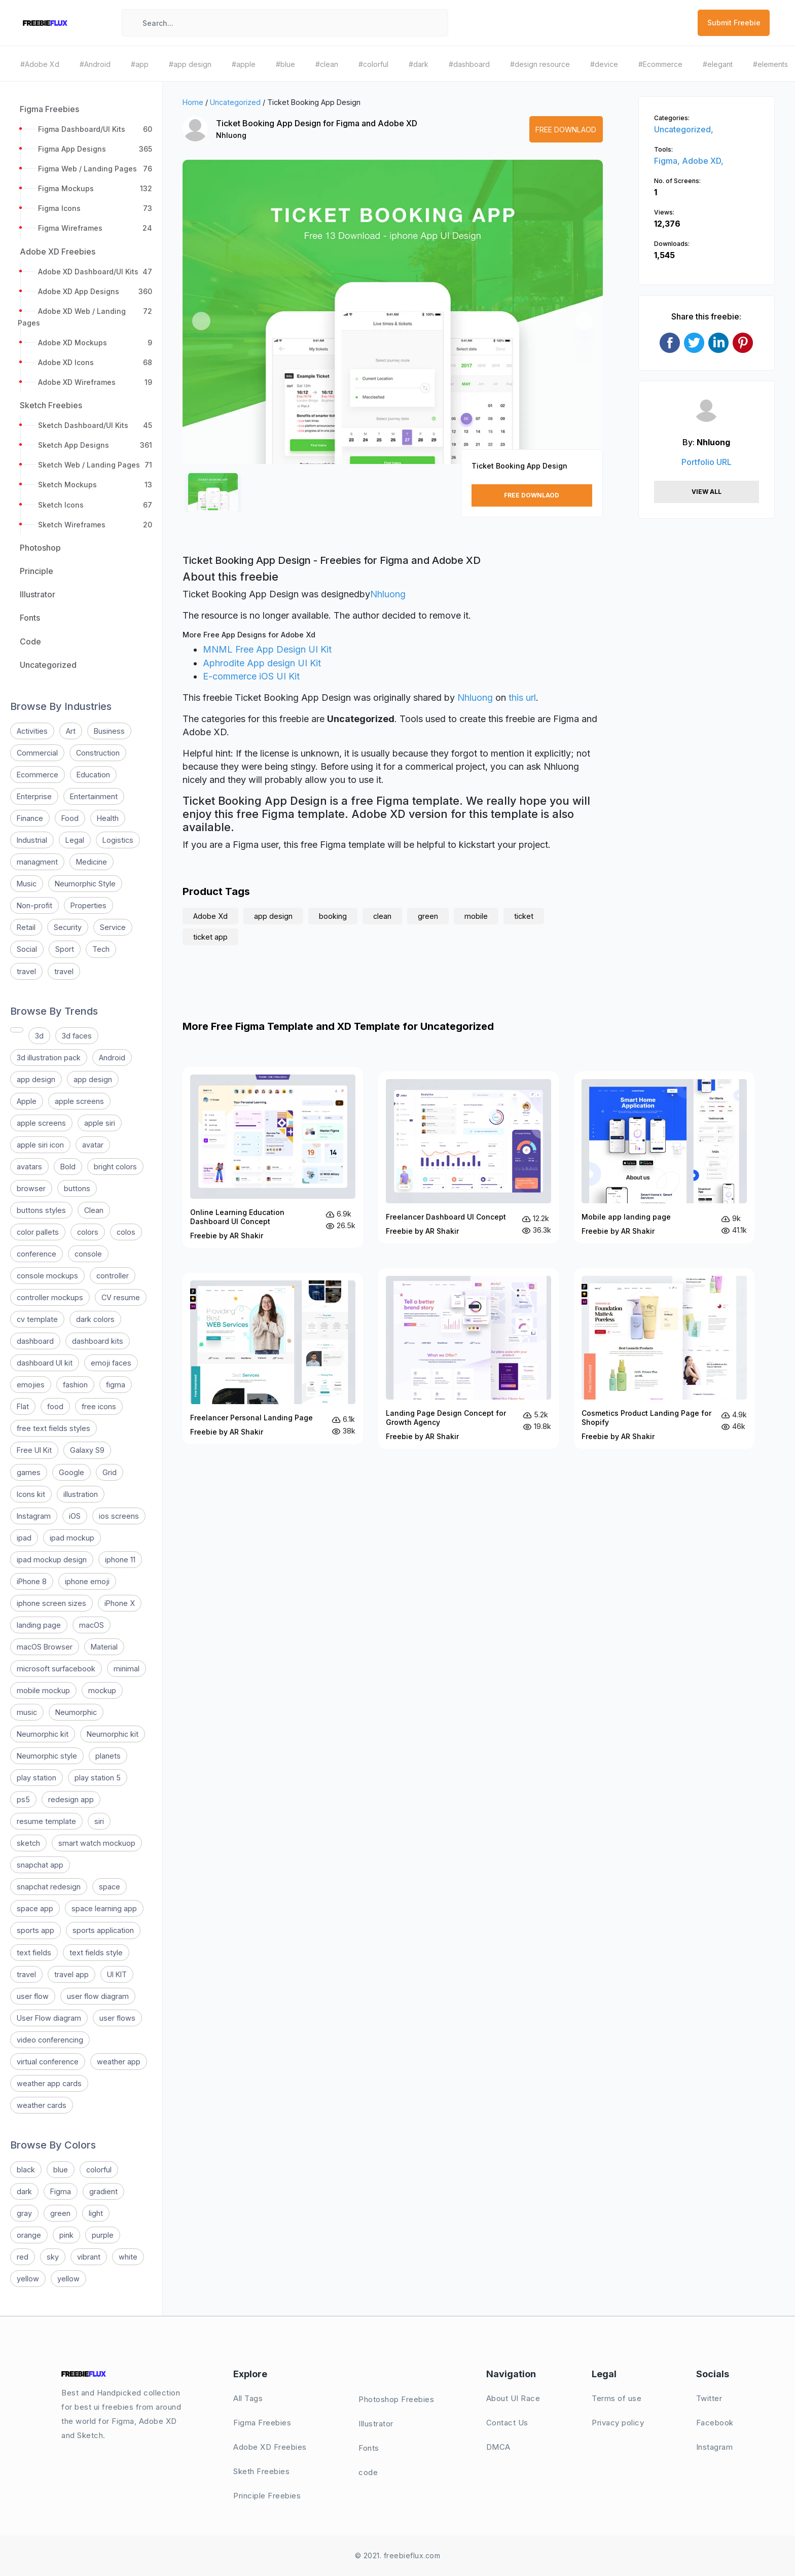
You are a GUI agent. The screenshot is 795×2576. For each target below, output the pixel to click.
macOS (91, 1625)
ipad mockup (72, 1537)
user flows (117, 2018)
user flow (33, 1996)
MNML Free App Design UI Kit (267, 649)
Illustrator (375, 2423)
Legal (74, 840)
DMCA (498, 2447)
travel (26, 971)
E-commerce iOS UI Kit (251, 676)
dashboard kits (97, 1341)
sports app (35, 1930)
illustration (80, 1494)
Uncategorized (235, 102)
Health (108, 818)
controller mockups (50, 1297)
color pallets (38, 1232)
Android (112, 1057)
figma (115, 1384)
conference (36, 1253)
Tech (101, 949)
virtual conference (48, 2061)
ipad (24, 1537)
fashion (75, 1384)
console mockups (47, 1275)
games (29, 1472)
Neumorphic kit (42, 1734)
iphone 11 (120, 1559)
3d (39, 1035)
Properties (88, 905)
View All (706, 491)
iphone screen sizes (51, 1603)
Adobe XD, (703, 161)
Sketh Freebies (261, 2471)
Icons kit (31, 1494)
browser (31, 1188)
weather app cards (49, 2083)
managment (37, 861)
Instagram (34, 1516)
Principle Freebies (267, 2495)
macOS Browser (45, 1646)
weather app (118, 2061)
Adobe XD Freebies (270, 2447)
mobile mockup (43, 1690)
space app (35, 1908)
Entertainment (94, 796)
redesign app (71, 1799)
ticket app (210, 937)
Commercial (37, 752)
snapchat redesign (49, 1886)
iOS (75, 1516)
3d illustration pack (49, 1057)
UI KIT (117, 1974)
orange (29, 2235)
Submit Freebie (734, 22)
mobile (476, 916)
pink (66, 2235)
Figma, (668, 161)
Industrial (32, 840)
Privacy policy (618, 2422)
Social (27, 949)
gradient (103, 2191)
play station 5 (98, 1777)
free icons (99, 1406)
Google (71, 1472)
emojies (31, 1384)
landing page (39, 1625)
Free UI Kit (34, 1450)
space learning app (104, 1908)
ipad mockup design (52, 1559)
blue (60, 2169)
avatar (92, 1144)
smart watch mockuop (96, 1843)
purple (103, 2235)
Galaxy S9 (87, 1450)
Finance (30, 818)
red (22, 2256)
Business (109, 731)
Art (71, 731)
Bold (68, 1166)
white (128, 2256)
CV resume (120, 1297)
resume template (46, 1821)
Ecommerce (37, 774)
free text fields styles (53, 1428)
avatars (29, 1166)
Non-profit (34, 905)
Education (93, 774)
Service (113, 927)
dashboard (35, 1341)
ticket (523, 916)
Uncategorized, (683, 129)
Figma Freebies (262, 2422)
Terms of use (616, 2398)
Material (104, 1646)
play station (36, 1777)
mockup (102, 1690)
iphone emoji (87, 1581)
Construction (98, 752)
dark (24, 2191)
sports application (103, 1930)
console (88, 1253)
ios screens (119, 1516)
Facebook (715, 2422)
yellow (28, 2278)
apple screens (79, 1101)
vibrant (88, 2256)
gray (24, 2213)
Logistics (117, 840)
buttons (77, 1188)
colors (87, 1232)
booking (333, 916)
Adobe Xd (210, 916)
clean (382, 916)
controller (112, 1275)
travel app (71, 1974)
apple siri (99, 1123)
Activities (32, 731)
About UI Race (513, 2398)
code (368, 2472)
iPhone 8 (32, 1581)
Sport (64, 949)
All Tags (248, 2398)
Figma (60, 2191)
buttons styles (41, 1210)
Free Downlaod (565, 129)
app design (36, 1079)
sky (53, 2256)
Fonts (368, 2448)
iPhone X (119, 1603)
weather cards (41, 2105)
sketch (28, 1843)
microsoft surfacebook (56, 1668)
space (109, 1886)
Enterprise (34, 796)
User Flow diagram (49, 2018)
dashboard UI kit (45, 1362)
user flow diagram (98, 1996)
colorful (99, 2169)
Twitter (709, 2398)
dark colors (95, 1319)
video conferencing (50, 2039)
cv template (37, 1319)
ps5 (23, 1799)
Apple (27, 1101)
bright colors (115, 1166)
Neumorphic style (47, 1755)
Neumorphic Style (85, 883)
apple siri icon (40, 1144)
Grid (109, 1472)
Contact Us (507, 2422)
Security (68, 927)
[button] (201, 321)
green (60, 2213)
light (96, 2213)
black (26, 2169)
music (27, 1712)
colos (126, 1232)
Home (193, 102)
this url (522, 697)
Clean (93, 1210)
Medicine (91, 861)
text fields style (96, 1952)
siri (99, 1821)
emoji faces (111, 1362)
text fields (34, 1952)
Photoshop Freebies (396, 2399)
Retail (26, 927)
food (55, 1406)
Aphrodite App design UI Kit (262, 663)
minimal (126, 1668)
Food (70, 818)
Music (27, 883)
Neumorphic (76, 1712)
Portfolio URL (706, 462)
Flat (23, 1406)
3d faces (77, 1035)
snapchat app (40, 1865)
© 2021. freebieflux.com (398, 2555)
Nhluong (231, 135)
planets (108, 1755)
